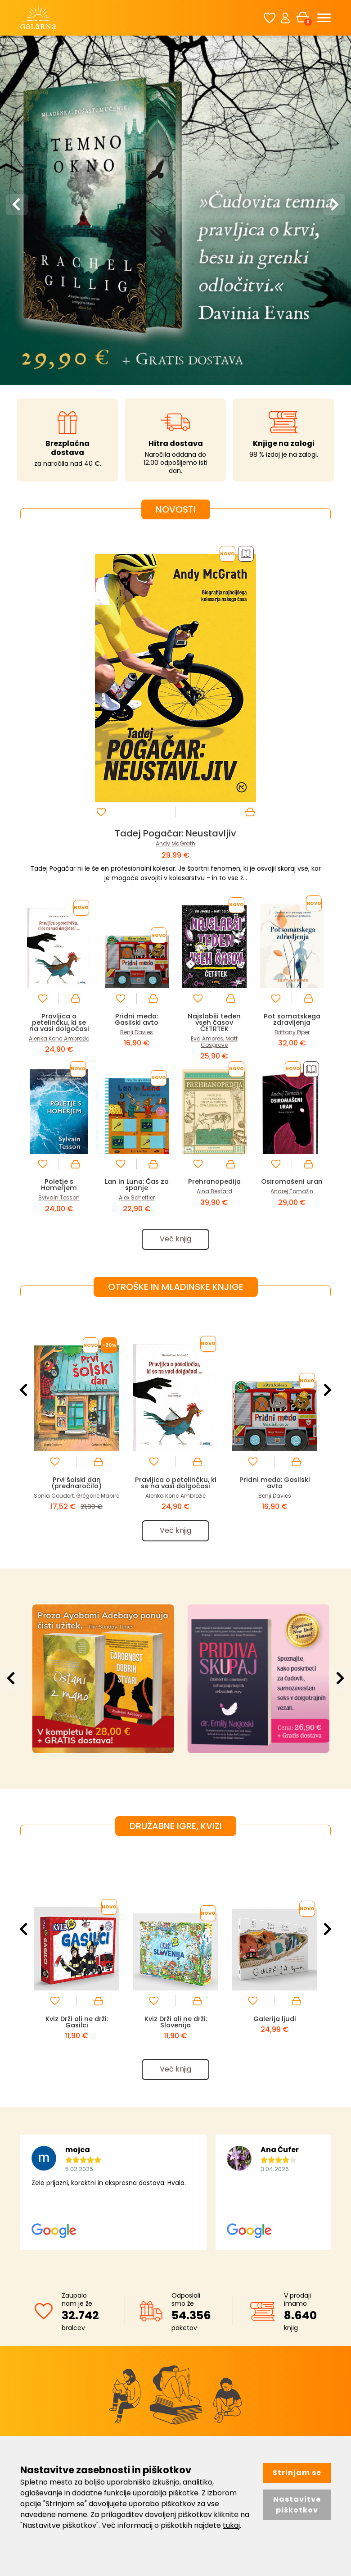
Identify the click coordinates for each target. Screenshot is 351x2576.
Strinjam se (297, 2472)
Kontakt (140, 2343)
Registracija (254, 2318)
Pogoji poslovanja (263, 2330)
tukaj (231, 2525)
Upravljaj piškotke (263, 2381)
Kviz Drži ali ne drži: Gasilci (76, 1755)
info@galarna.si (68, 2387)
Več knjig (175, 971)
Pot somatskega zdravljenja (291, 751)
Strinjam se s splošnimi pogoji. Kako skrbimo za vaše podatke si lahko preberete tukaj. (181, 2246)
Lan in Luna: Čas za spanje (137, 916)
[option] (175, 75)
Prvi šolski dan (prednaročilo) (76, 1215)
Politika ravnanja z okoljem (169, 2356)
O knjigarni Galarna (158, 2318)
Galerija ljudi (274, 1751)
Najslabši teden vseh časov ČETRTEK (214, 754)
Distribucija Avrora (156, 2330)
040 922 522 (67, 2374)
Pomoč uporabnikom (269, 2356)
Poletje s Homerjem (59, 916)
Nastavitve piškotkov (297, 2504)
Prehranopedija (214, 913)
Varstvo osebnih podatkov (277, 2343)
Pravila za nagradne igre (273, 2368)
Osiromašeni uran (292, 913)
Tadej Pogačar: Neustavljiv (175, 565)
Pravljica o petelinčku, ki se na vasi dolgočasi (59, 754)
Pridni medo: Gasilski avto (136, 751)
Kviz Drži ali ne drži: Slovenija (175, 1755)
